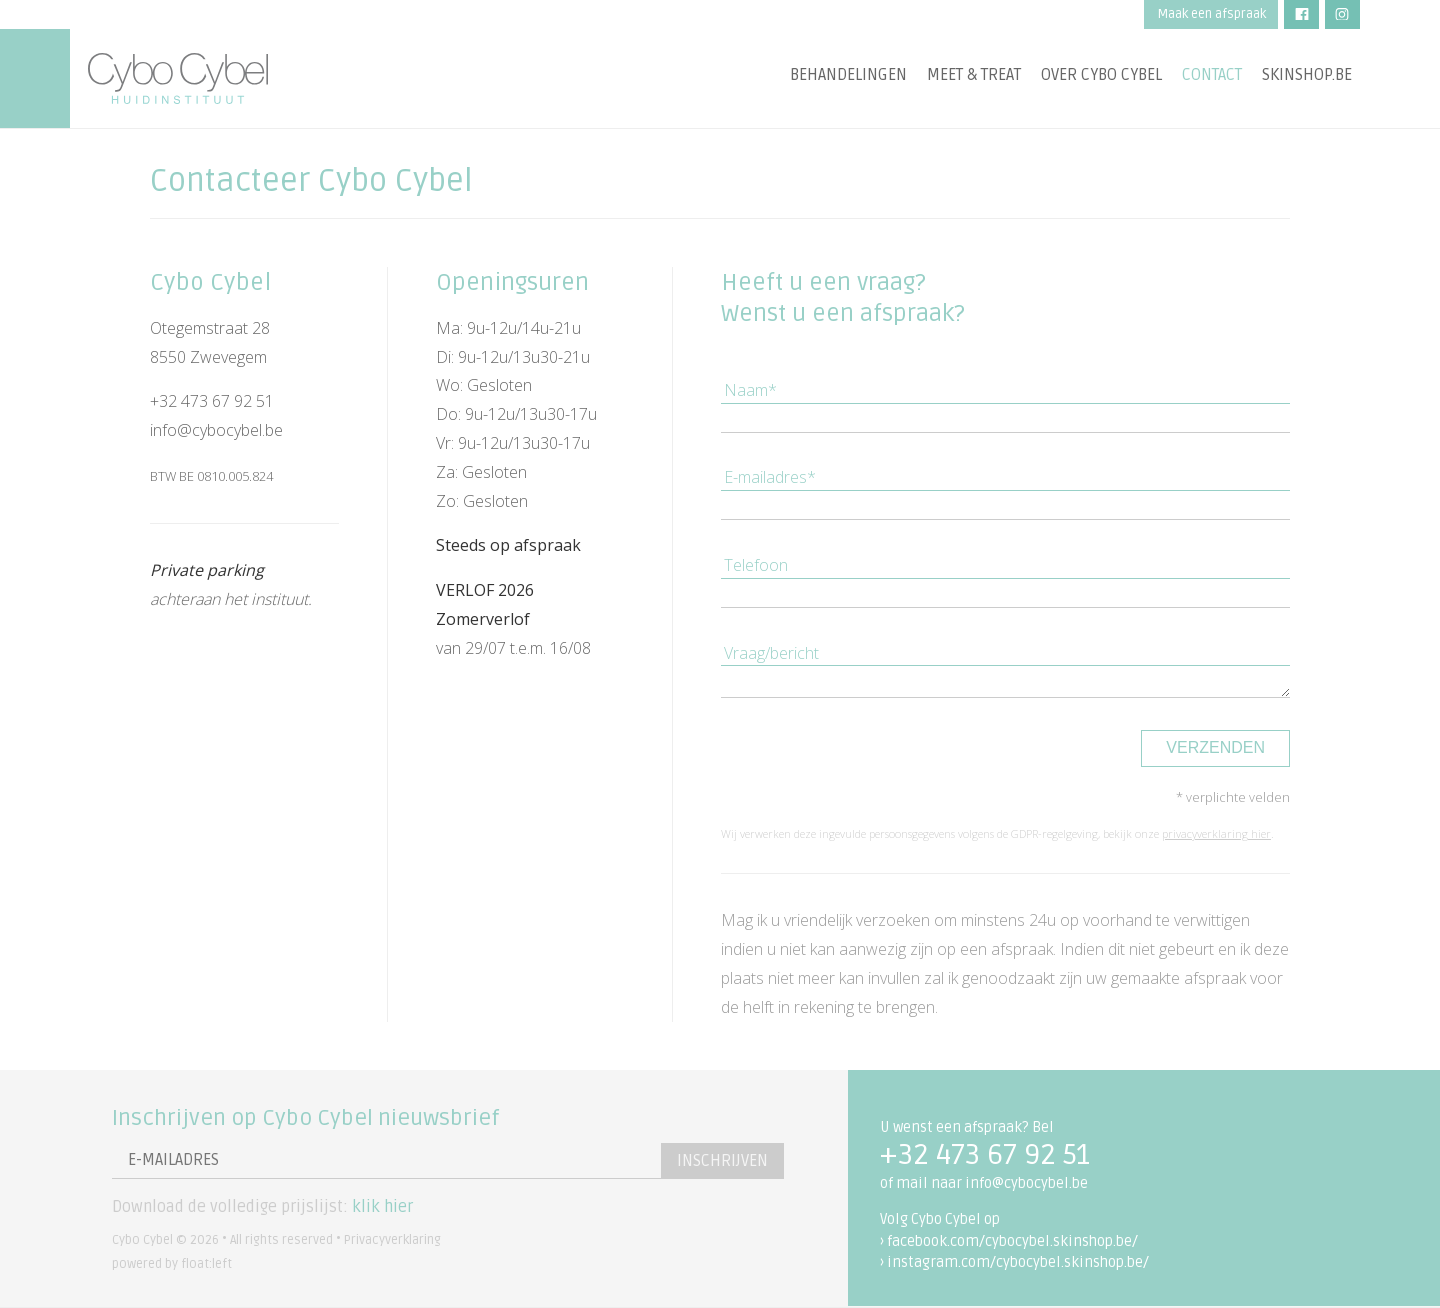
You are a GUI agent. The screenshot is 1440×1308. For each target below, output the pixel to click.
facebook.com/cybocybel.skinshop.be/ (1012, 1241)
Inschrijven (722, 1161)
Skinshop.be (1307, 75)
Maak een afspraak (1211, 14)
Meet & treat (974, 75)
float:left (206, 1264)
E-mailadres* (770, 477)
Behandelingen (848, 75)
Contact (1212, 75)
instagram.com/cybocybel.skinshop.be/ (1018, 1262)
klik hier (382, 1207)
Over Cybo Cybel (1101, 75)
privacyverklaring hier (1216, 833)
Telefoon (756, 565)
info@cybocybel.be (216, 430)
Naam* (750, 390)
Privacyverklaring (392, 1240)
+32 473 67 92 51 (212, 401)
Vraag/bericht (771, 653)
